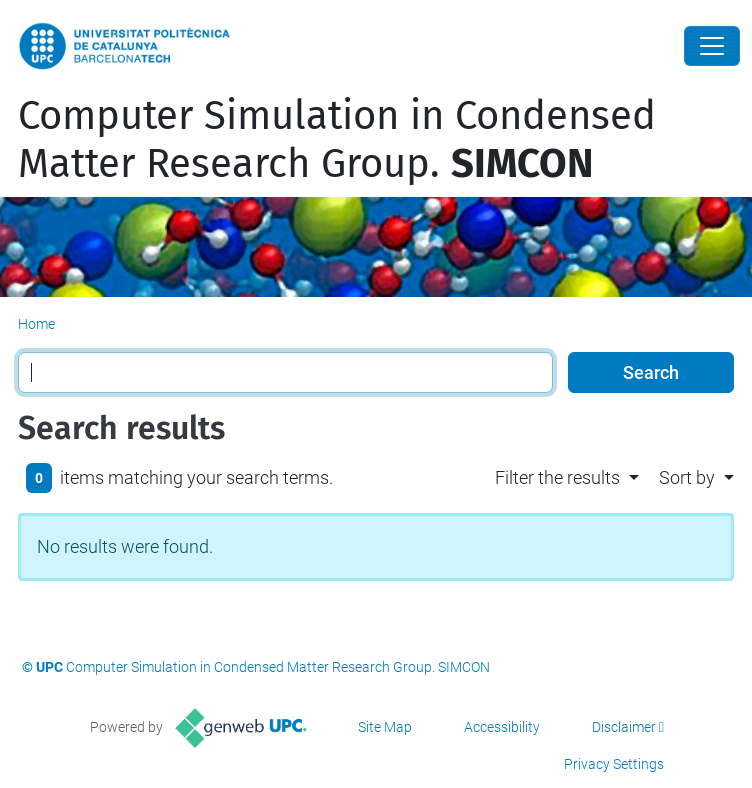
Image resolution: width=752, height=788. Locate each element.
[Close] (712, 46)
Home (36, 324)
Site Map (385, 727)
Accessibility (502, 727)
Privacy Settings (614, 764)
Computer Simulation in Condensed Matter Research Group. (337, 140)
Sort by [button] (687, 477)
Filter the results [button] (557, 477)
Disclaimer (624, 727)
